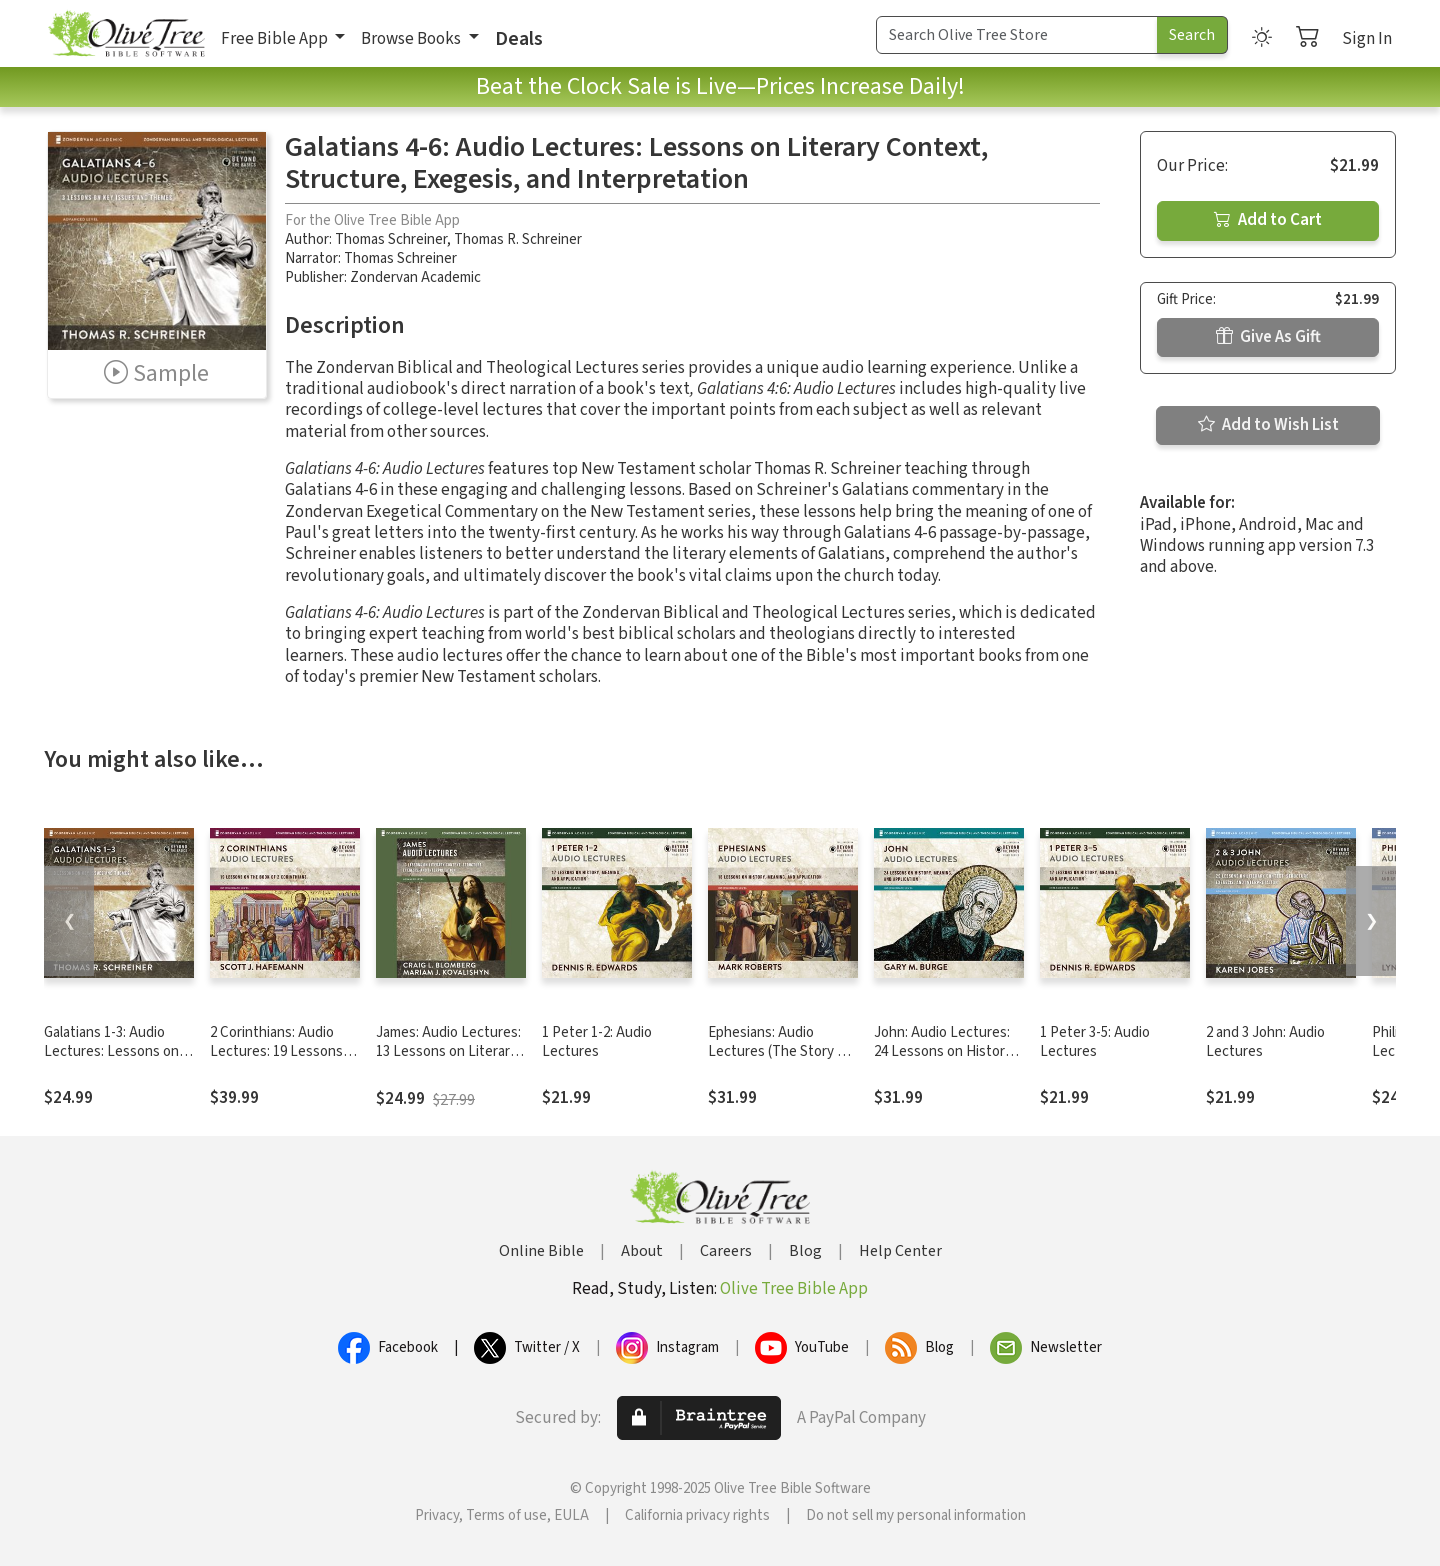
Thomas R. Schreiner (518, 239)
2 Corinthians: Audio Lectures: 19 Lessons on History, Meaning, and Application (276, 1061)
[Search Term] (1017, 35)
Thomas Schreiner (391, 239)
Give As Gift (1268, 337)
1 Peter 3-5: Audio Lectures (1095, 1042)
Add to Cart (1268, 220)
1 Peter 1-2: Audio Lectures (597, 1042)
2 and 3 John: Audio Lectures (1265, 1042)
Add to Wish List (1268, 425)
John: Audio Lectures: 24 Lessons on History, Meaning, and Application (944, 1061)
